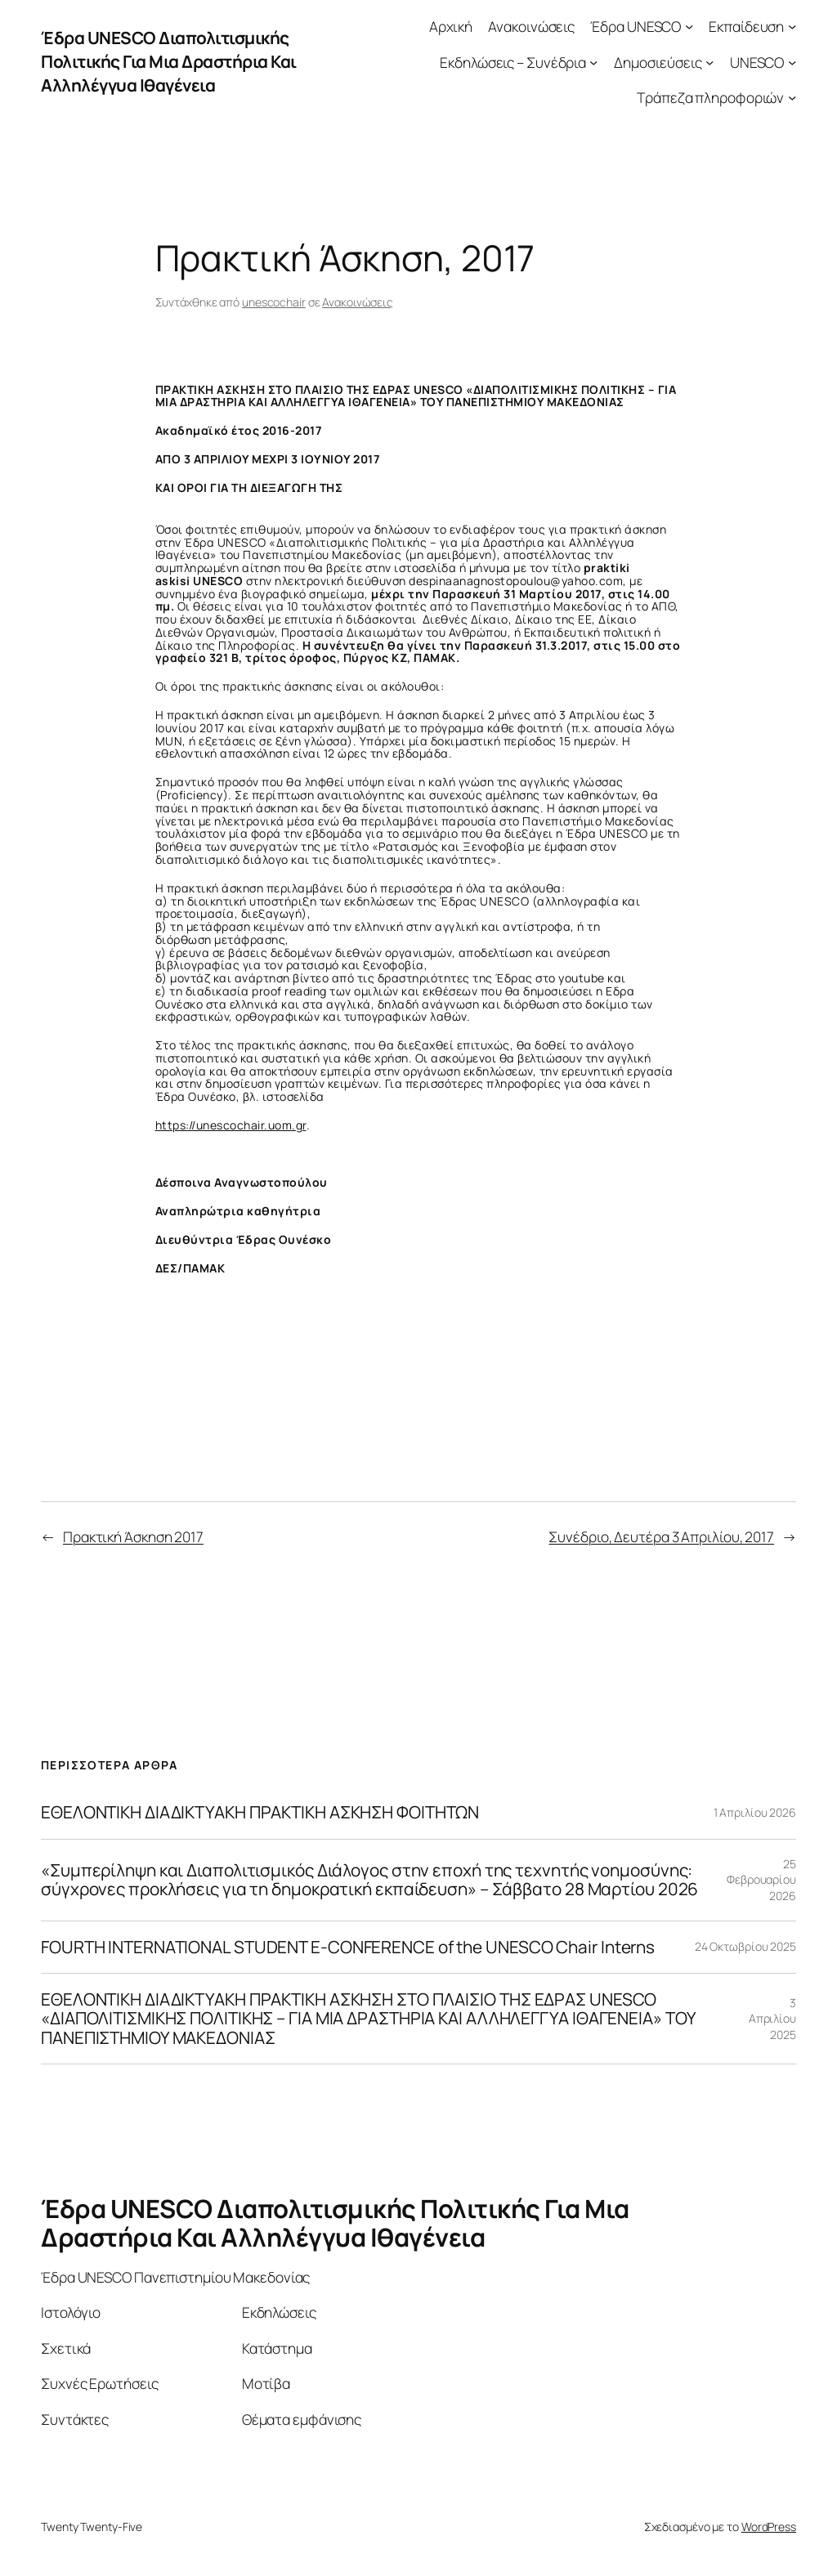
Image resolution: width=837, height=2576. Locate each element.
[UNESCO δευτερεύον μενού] (792, 61)
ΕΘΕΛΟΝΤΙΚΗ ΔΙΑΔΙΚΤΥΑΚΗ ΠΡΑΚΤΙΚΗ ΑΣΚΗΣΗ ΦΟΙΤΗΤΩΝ (260, 1812)
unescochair (274, 302)
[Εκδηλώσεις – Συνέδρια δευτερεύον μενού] (593, 61)
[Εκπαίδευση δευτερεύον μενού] (792, 26)
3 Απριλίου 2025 (772, 2018)
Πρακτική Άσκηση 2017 (133, 1536)
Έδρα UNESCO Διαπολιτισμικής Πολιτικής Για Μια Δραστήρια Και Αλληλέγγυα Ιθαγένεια (169, 61)
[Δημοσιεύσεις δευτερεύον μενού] (709, 61)
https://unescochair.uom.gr (231, 1125)
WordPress (768, 2526)
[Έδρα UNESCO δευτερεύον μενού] (689, 26)
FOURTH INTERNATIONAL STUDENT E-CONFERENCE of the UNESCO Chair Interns (348, 1947)
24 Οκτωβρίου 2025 (745, 1946)
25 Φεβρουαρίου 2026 (761, 1879)
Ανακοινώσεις (357, 302)
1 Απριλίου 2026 (755, 1812)
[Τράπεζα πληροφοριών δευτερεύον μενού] (792, 97)
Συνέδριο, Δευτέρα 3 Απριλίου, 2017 (661, 1536)
